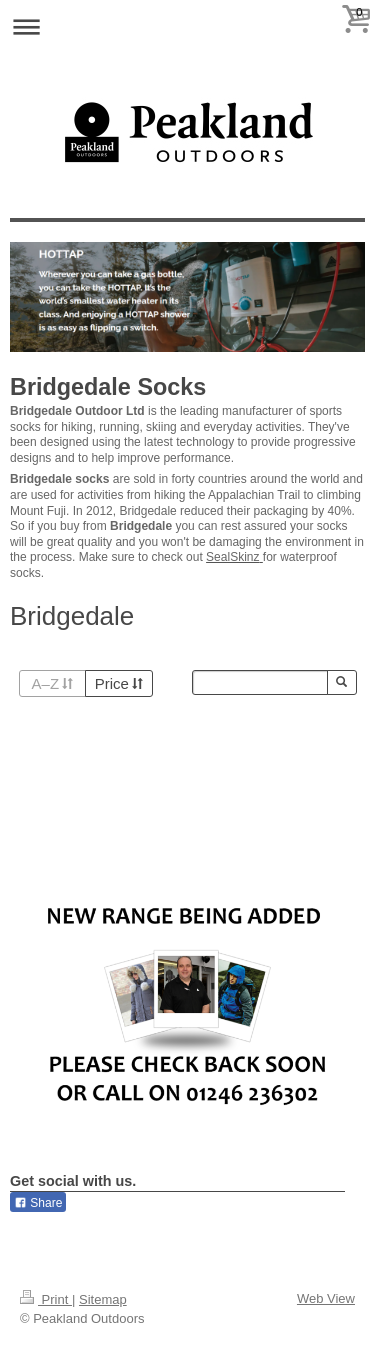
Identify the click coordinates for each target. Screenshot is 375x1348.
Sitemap (103, 1299)
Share (38, 1203)
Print (46, 1299)
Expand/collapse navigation (187, 26)
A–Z (52, 683)
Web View (326, 1298)
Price (119, 683)
